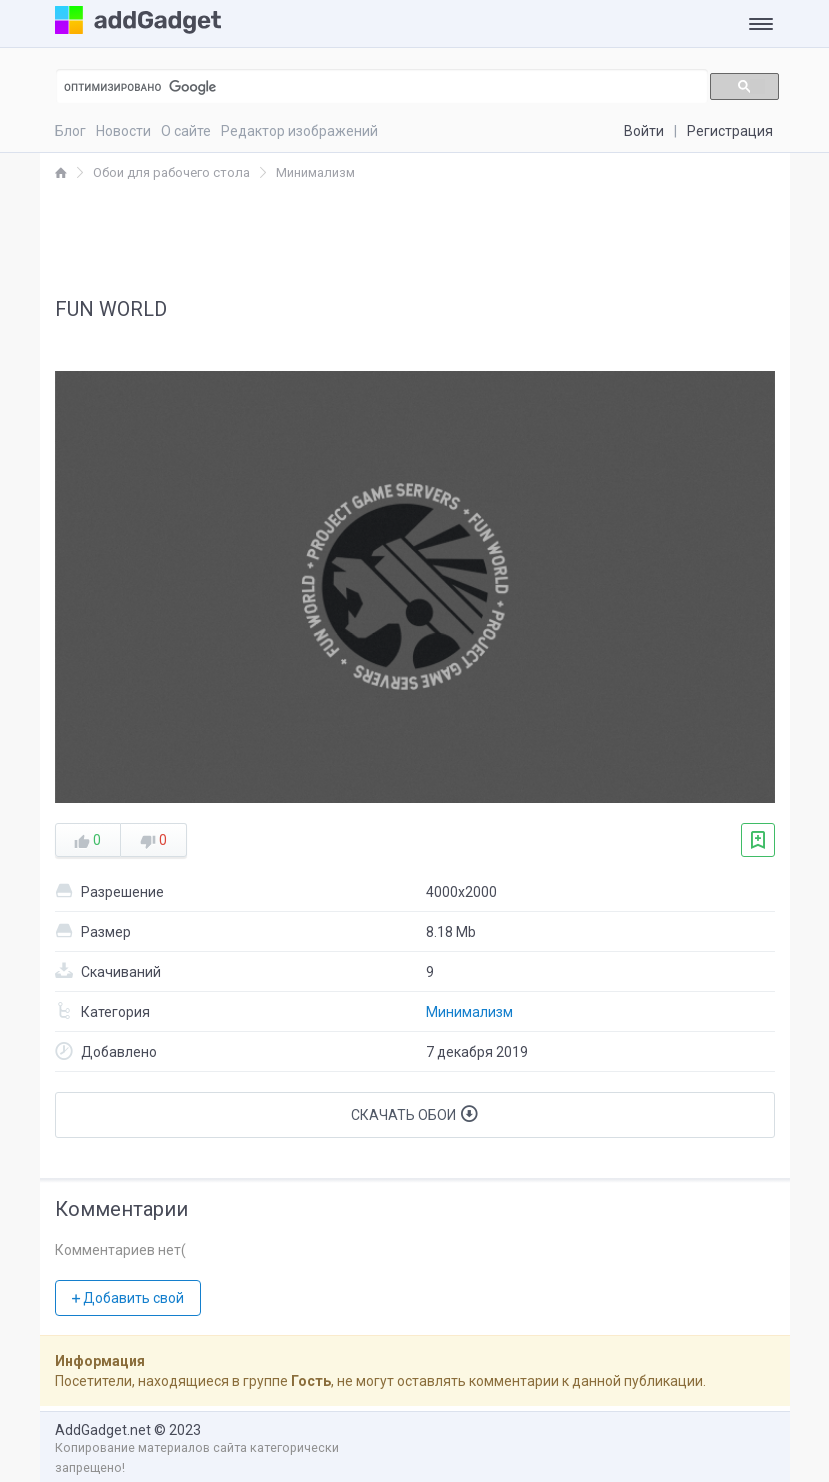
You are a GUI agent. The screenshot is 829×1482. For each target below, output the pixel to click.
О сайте (186, 131)
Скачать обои (414, 1114)
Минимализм (469, 1012)
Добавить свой (128, 1298)
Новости (123, 131)
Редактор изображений (299, 131)
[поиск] (371, 87)
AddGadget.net (103, 1430)
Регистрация (730, 131)
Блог (70, 131)
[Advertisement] (415, 238)
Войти (644, 131)
